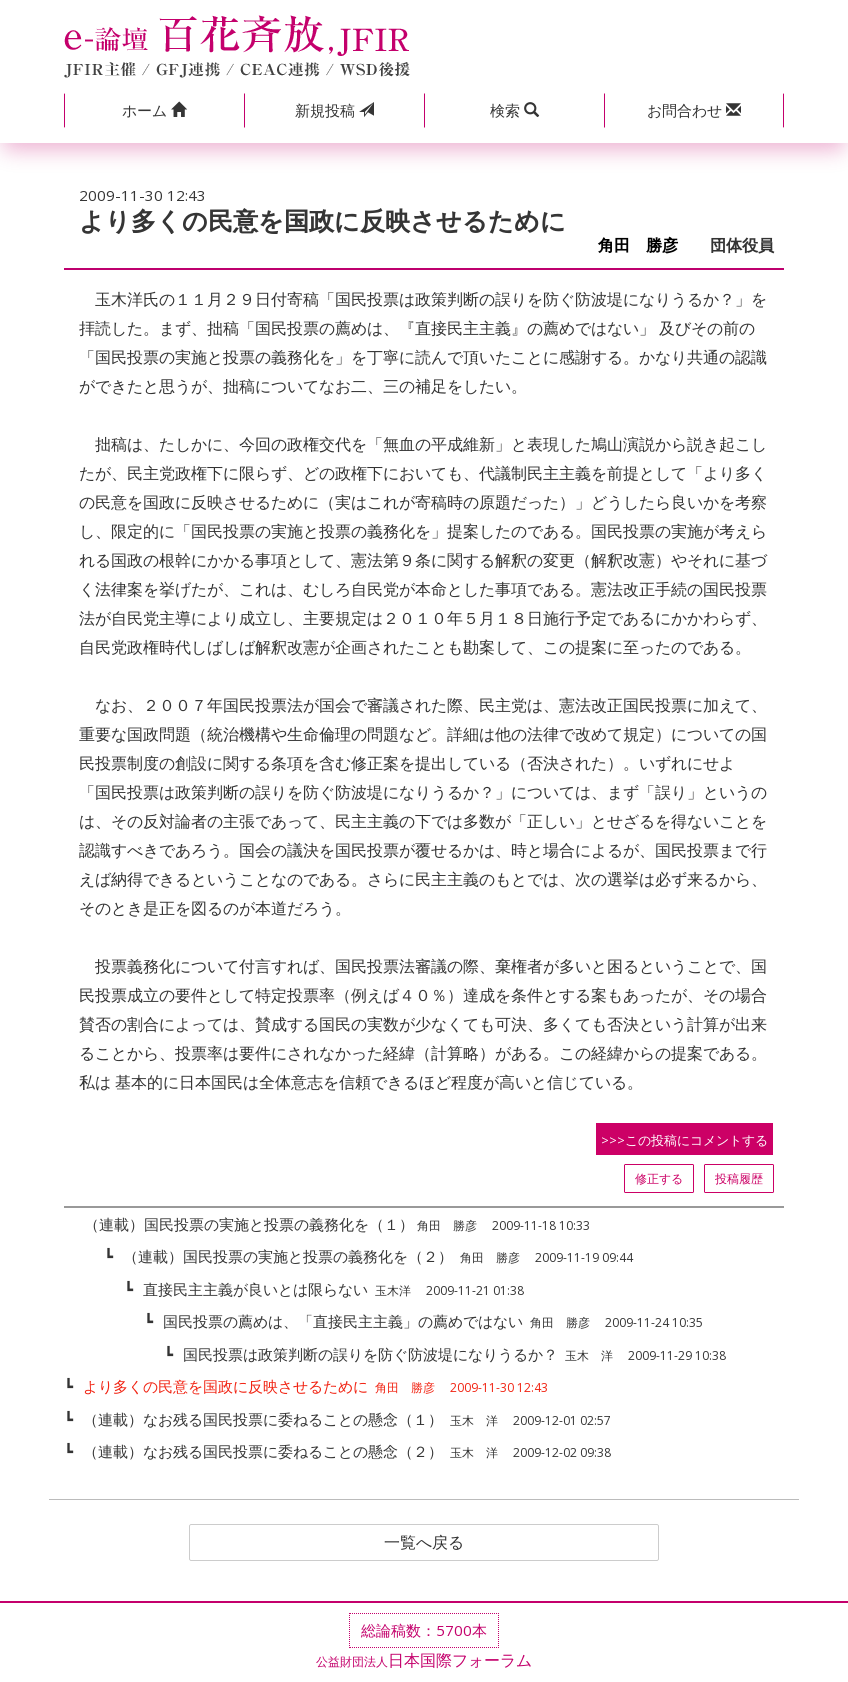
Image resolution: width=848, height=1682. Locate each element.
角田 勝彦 (646, 245)
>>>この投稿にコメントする (684, 1140)
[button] (154, 110)
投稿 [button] (334, 110)
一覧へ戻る (424, 1543)
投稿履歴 (739, 1178)
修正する (659, 1178)
